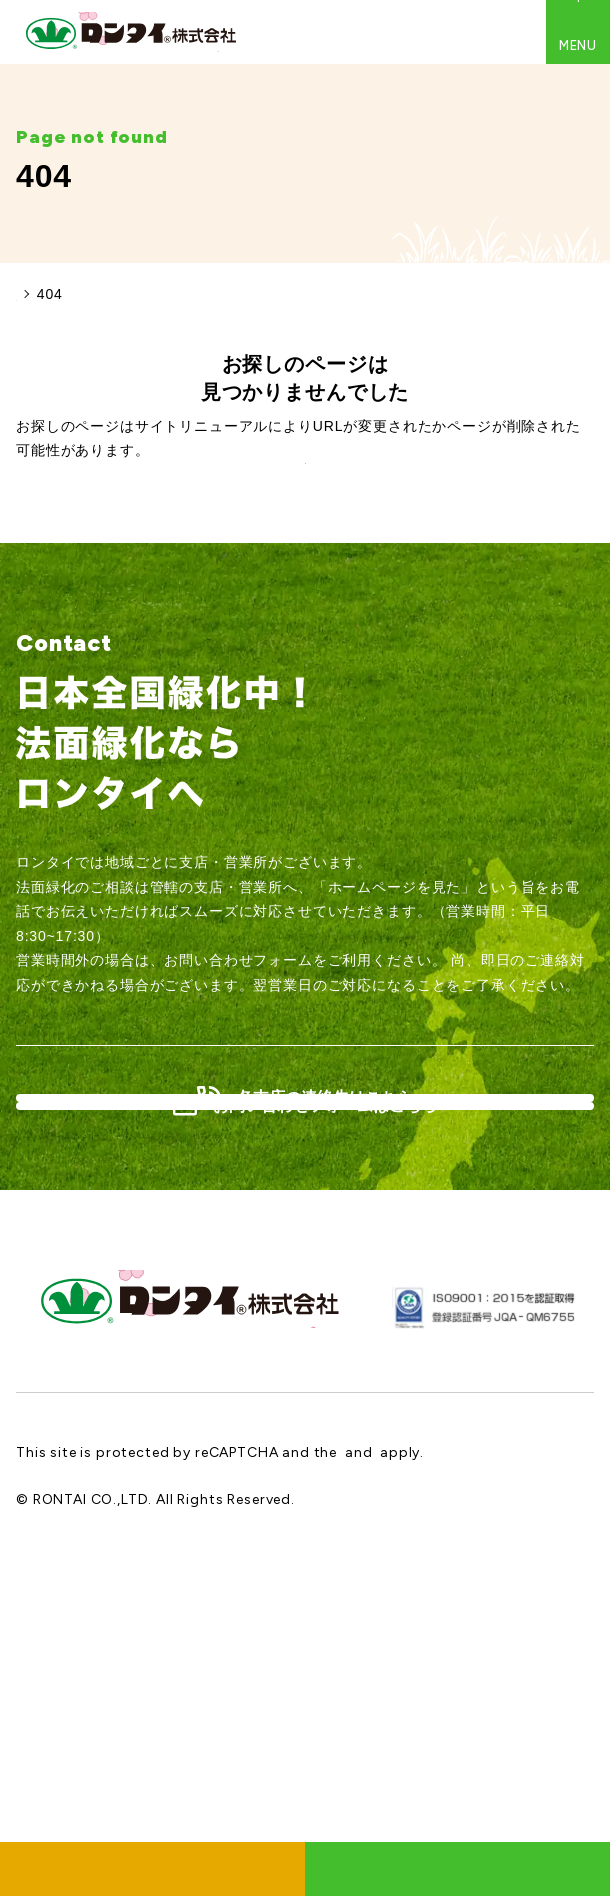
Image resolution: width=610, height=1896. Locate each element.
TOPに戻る (305, 554)
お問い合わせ (457, 1868)
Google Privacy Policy (417, 1731)
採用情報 (152, 1868)
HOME (38, 294)
